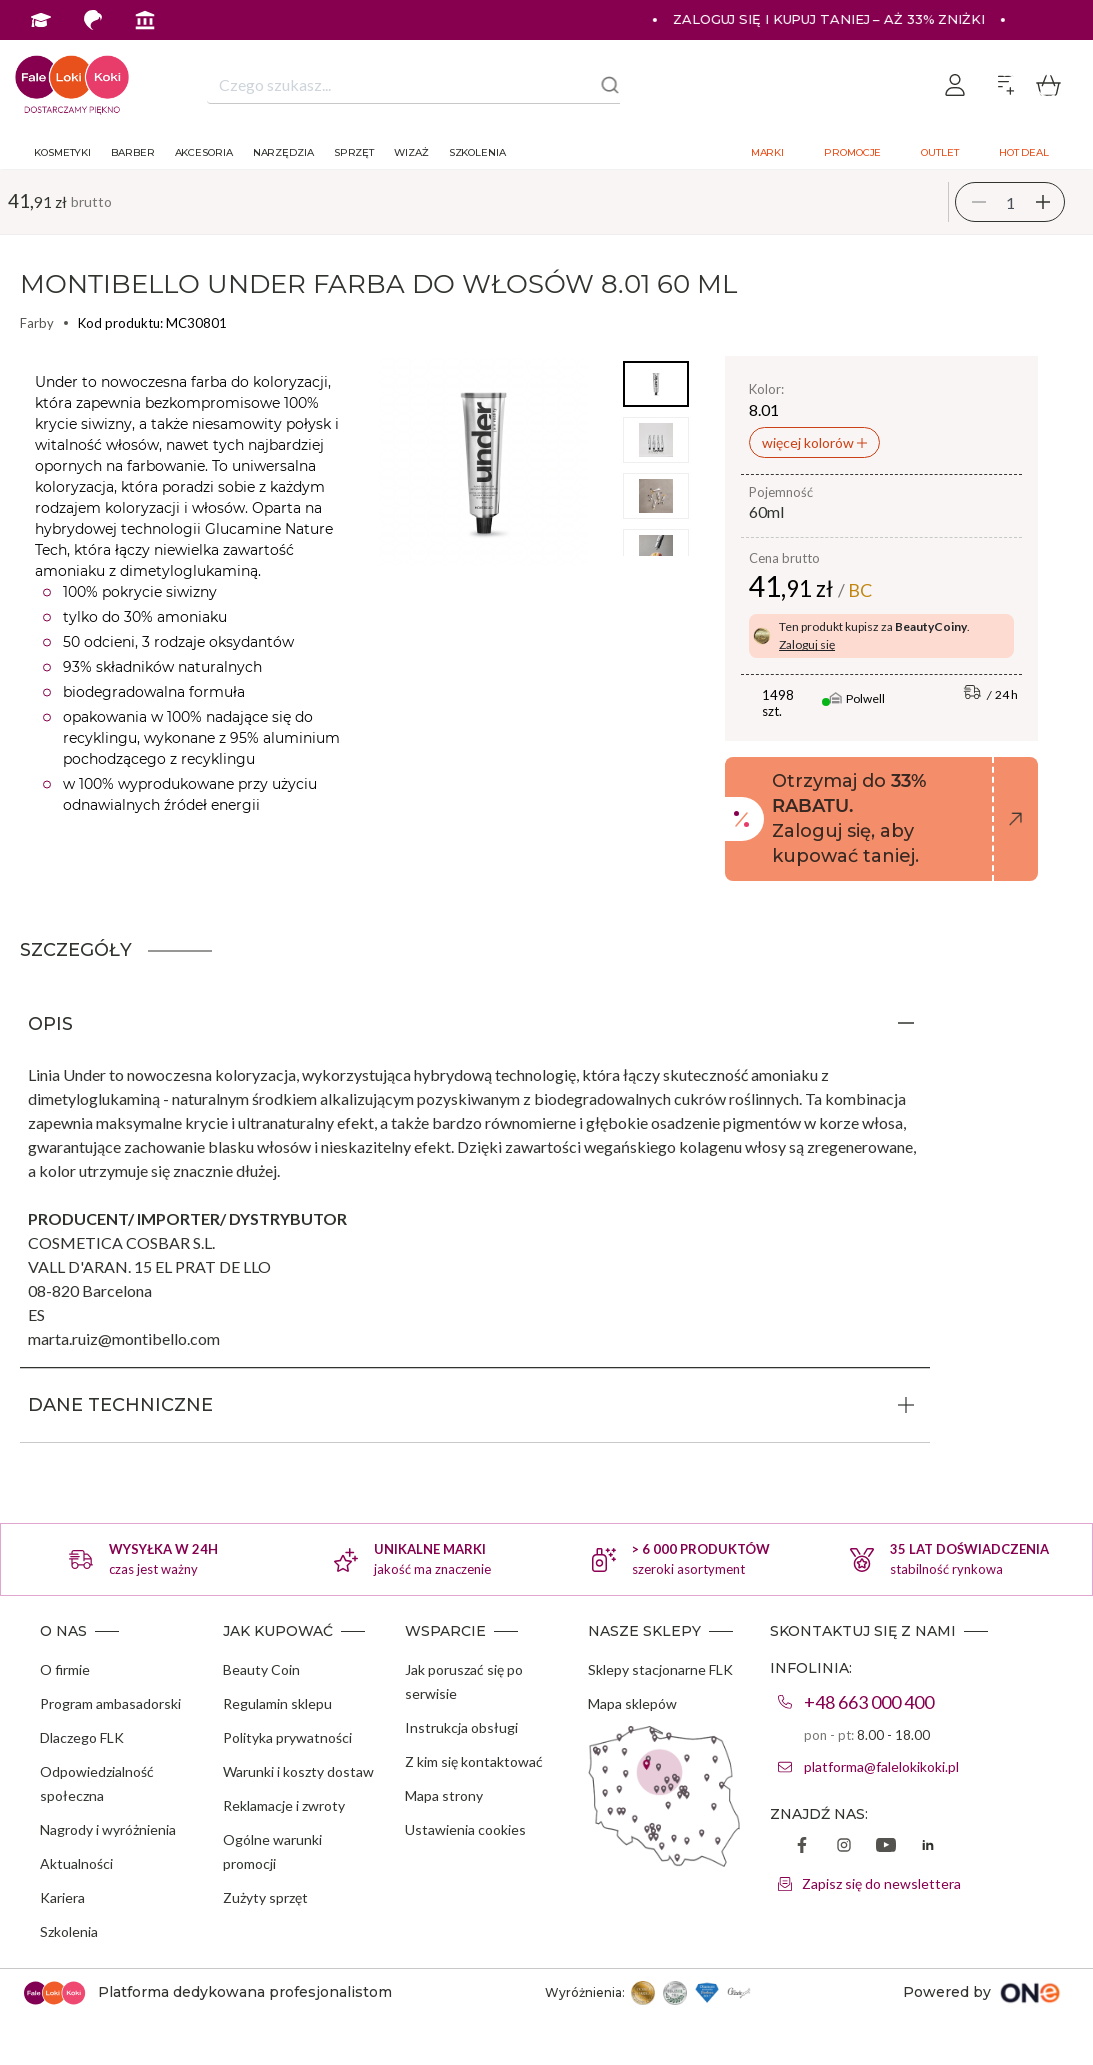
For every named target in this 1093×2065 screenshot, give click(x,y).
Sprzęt (354, 152)
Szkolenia (477, 152)
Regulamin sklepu (277, 1703)
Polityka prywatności (287, 1737)
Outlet (939, 152)
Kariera (62, 1897)
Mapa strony (444, 1795)
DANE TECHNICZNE (120, 1405)
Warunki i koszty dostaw (298, 1771)
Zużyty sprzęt (265, 1897)
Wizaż (411, 152)
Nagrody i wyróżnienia (108, 1829)
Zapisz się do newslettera (881, 1883)
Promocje (852, 152)
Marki (768, 152)
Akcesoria (204, 152)
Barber (132, 152)
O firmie (65, 1669)
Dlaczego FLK (82, 1737)
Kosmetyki (62, 152)
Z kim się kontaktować (474, 1761)
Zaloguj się (807, 644)
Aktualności (76, 1863)
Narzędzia (283, 152)
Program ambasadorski (110, 1703)
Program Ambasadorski (274, 59)
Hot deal (1024, 152)
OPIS (50, 1024)
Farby (37, 323)
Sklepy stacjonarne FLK (660, 1669)
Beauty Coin (261, 1669)
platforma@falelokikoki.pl (881, 1766)
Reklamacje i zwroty (284, 1805)
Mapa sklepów (632, 1703)
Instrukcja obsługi (461, 1727)
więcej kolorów (809, 442)
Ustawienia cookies (465, 1829)
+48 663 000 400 (869, 1702)
